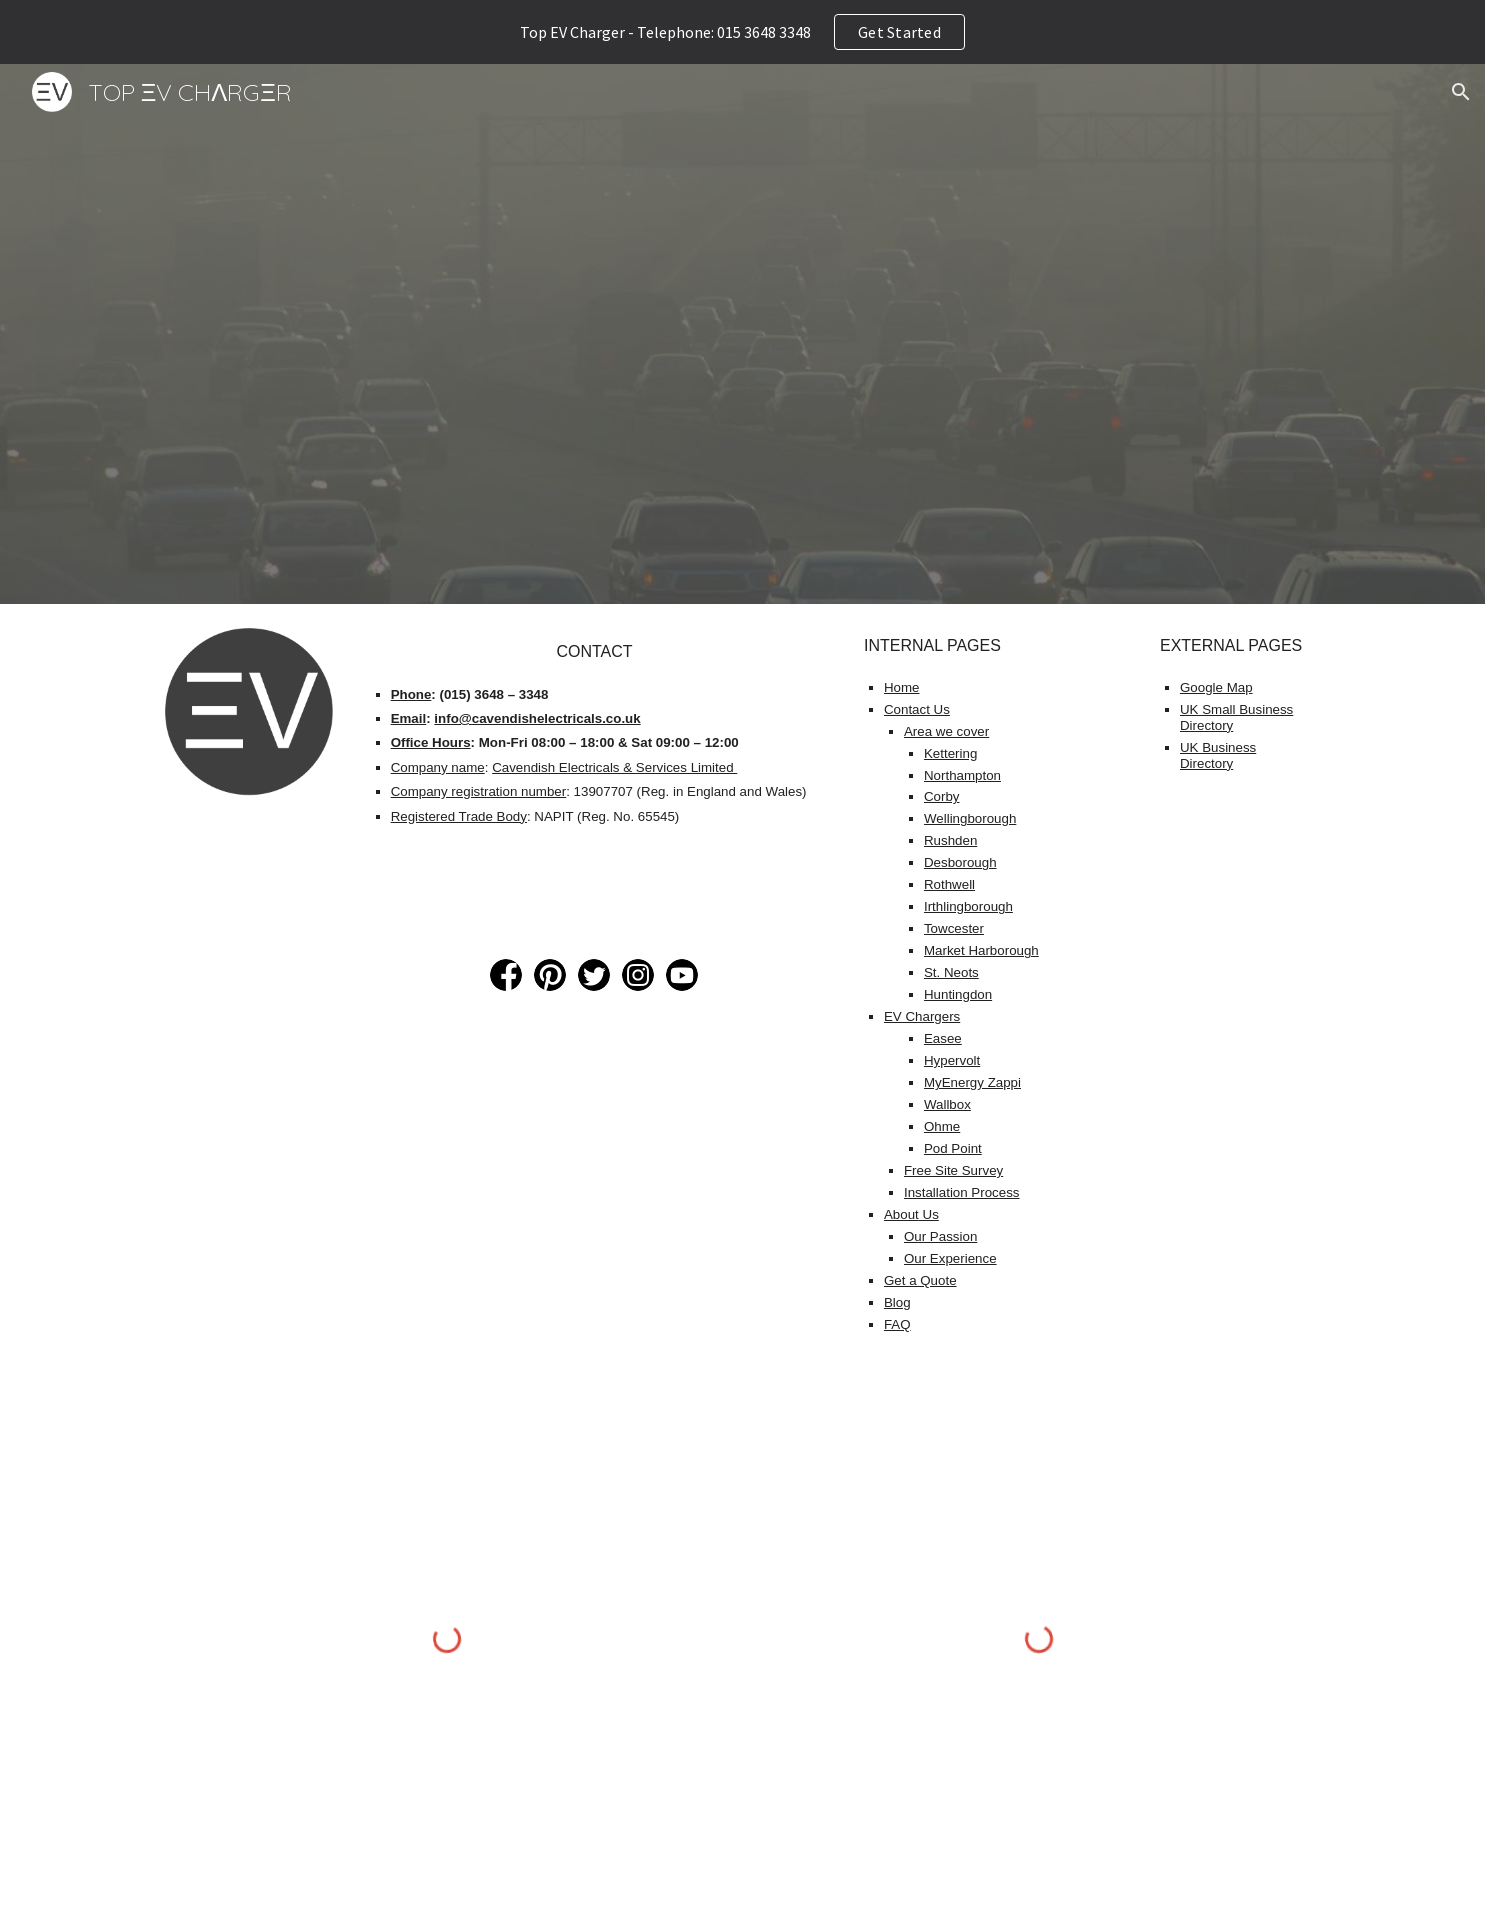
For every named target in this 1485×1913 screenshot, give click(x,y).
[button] (1461, 92)
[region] (742, 32)
